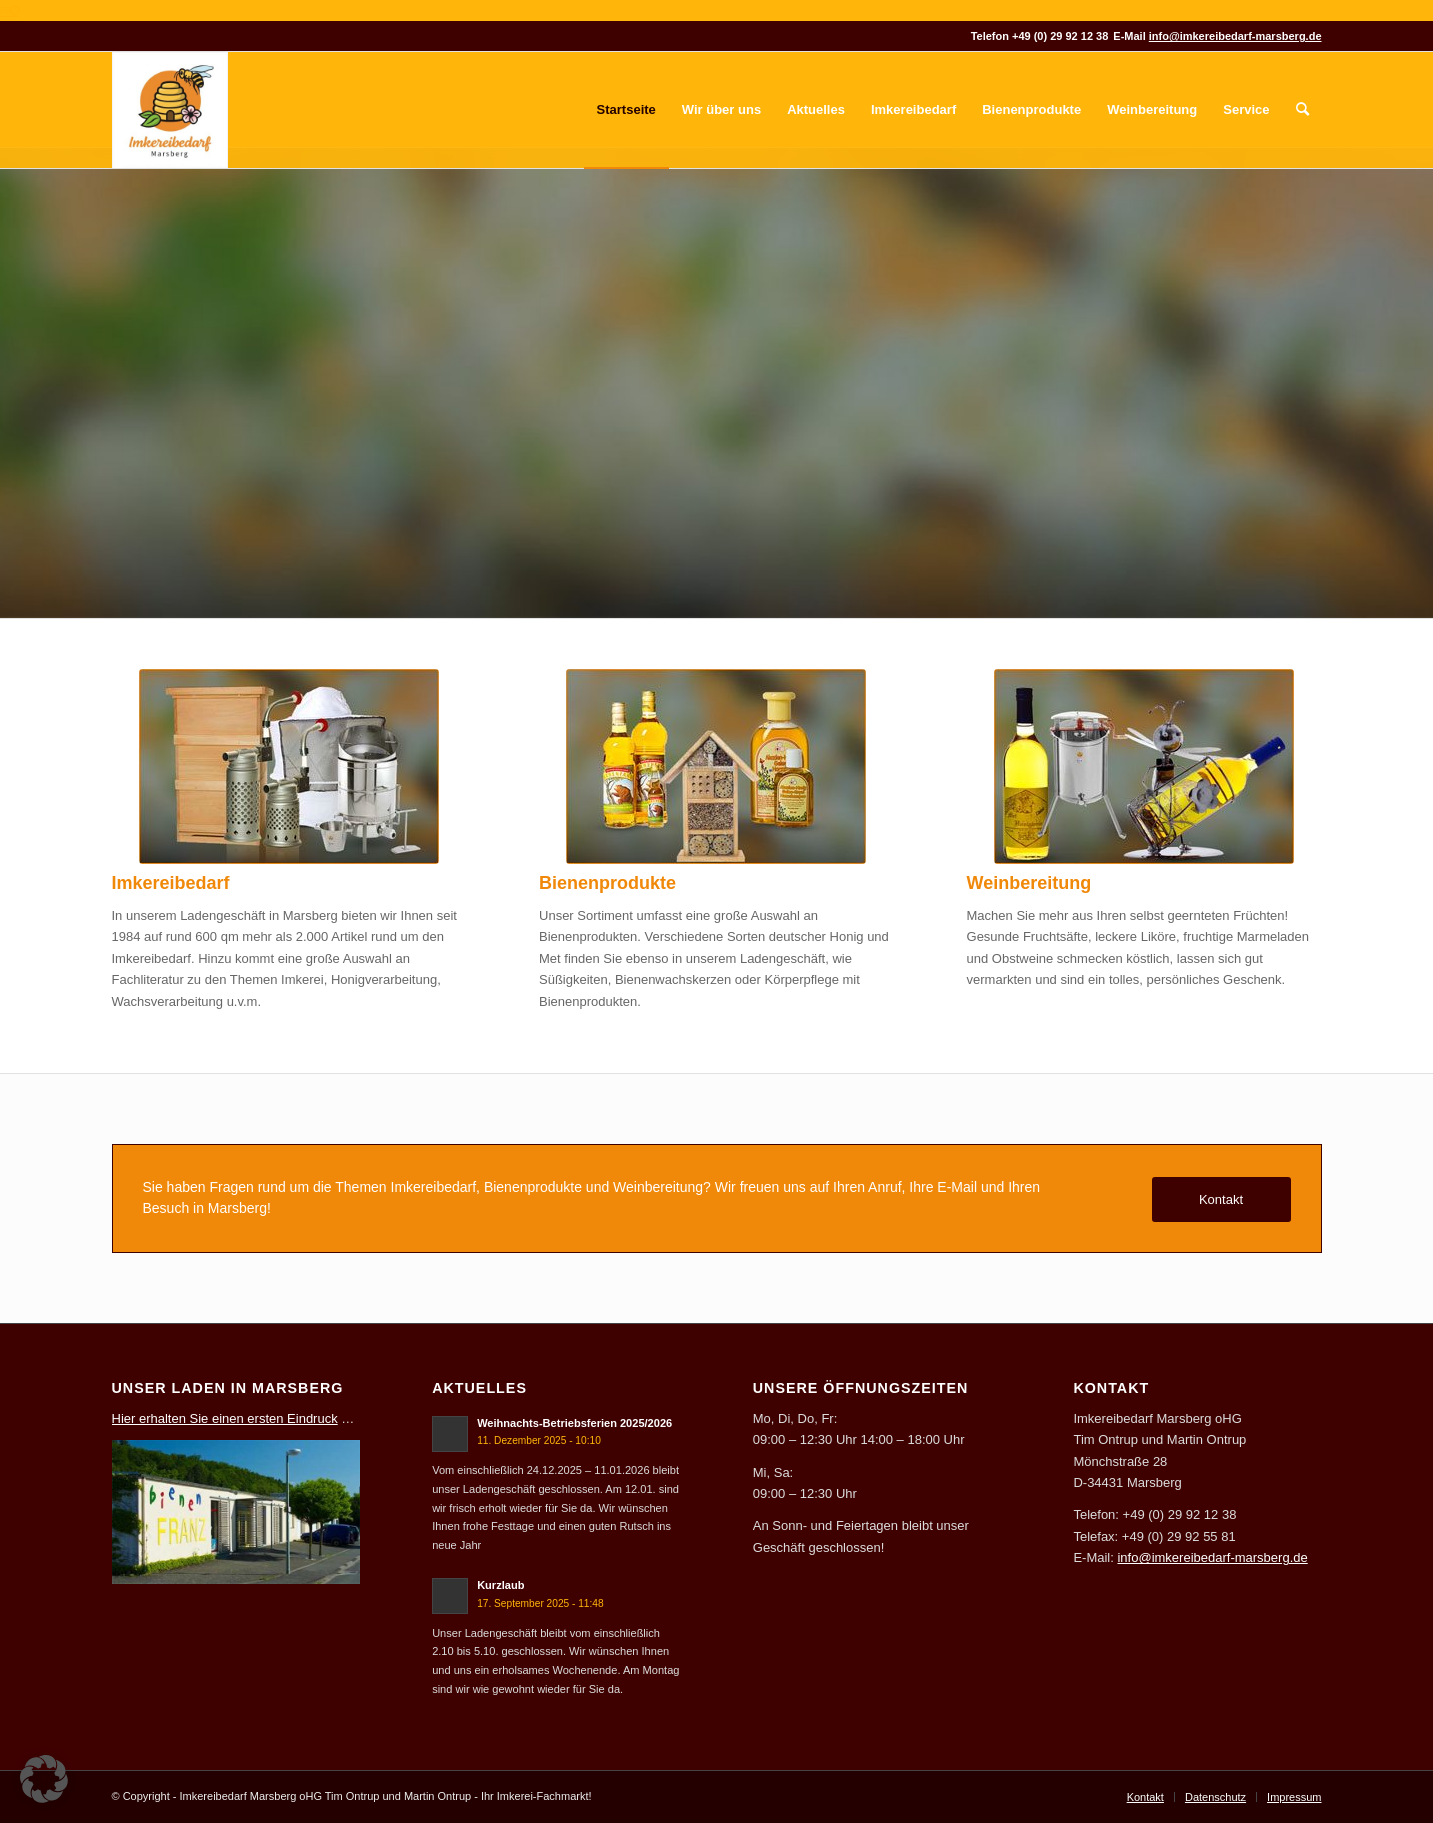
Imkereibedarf (171, 883)
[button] (44, 1779)
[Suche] (1302, 110)
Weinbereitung (1029, 883)
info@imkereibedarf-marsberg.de (1235, 36)
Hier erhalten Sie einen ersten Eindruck (225, 1418)
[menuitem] (626, 110)
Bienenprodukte (607, 883)
